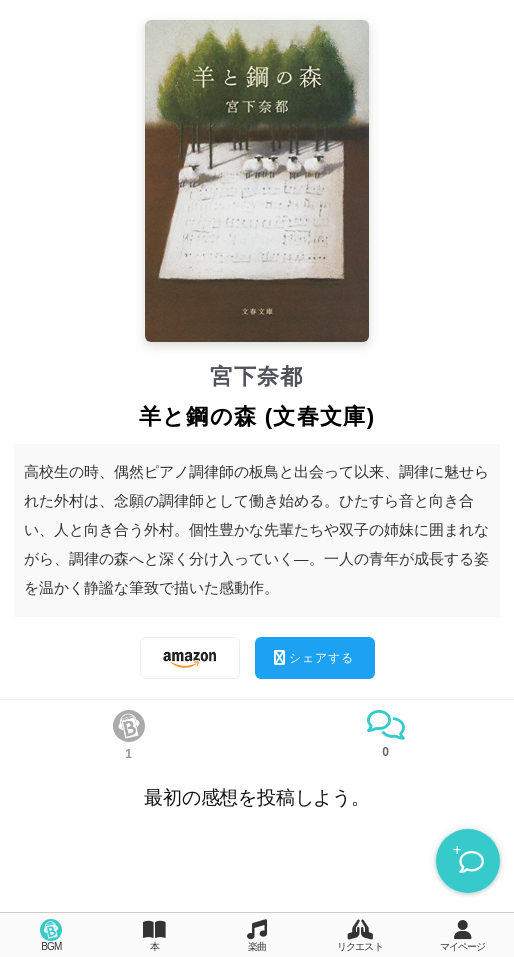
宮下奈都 (256, 376)
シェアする (314, 657)
